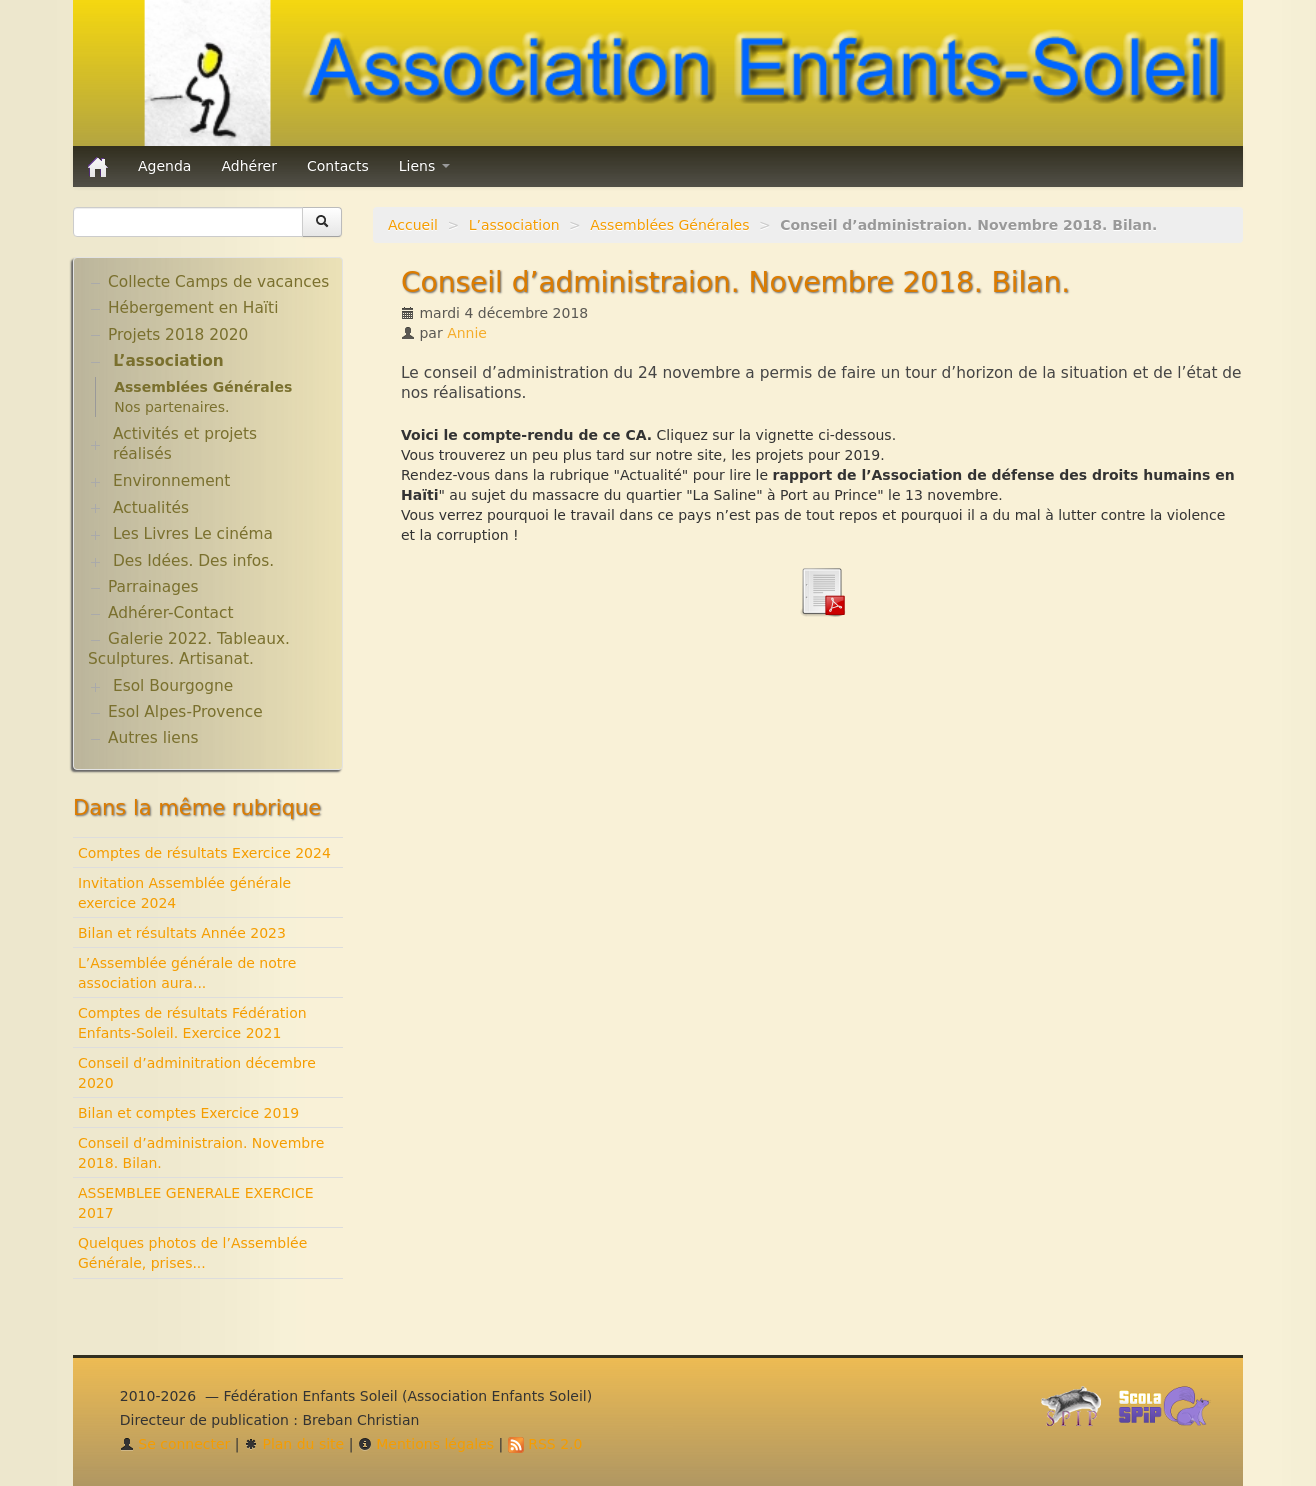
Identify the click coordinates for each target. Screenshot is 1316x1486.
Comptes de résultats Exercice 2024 (204, 853)
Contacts (338, 166)
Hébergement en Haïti (193, 308)
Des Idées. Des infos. (193, 561)
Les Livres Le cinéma (193, 534)
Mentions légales (426, 1444)
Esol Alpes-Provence (185, 712)
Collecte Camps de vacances (218, 282)
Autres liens (153, 738)
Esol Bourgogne (173, 686)
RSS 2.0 (545, 1444)
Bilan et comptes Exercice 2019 (188, 1113)
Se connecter (175, 1444)
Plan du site (294, 1444)
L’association (514, 225)
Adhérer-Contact (170, 613)
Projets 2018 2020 (178, 335)
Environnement (172, 481)
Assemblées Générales (669, 225)
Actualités (151, 508)
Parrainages (153, 587)
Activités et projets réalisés (185, 444)
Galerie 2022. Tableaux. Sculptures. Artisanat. (189, 649)
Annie (467, 333)
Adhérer (249, 166)
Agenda (164, 166)
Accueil (413, 225)
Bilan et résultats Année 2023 (182, 933)
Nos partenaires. (171, 407)
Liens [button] (424, 166)
